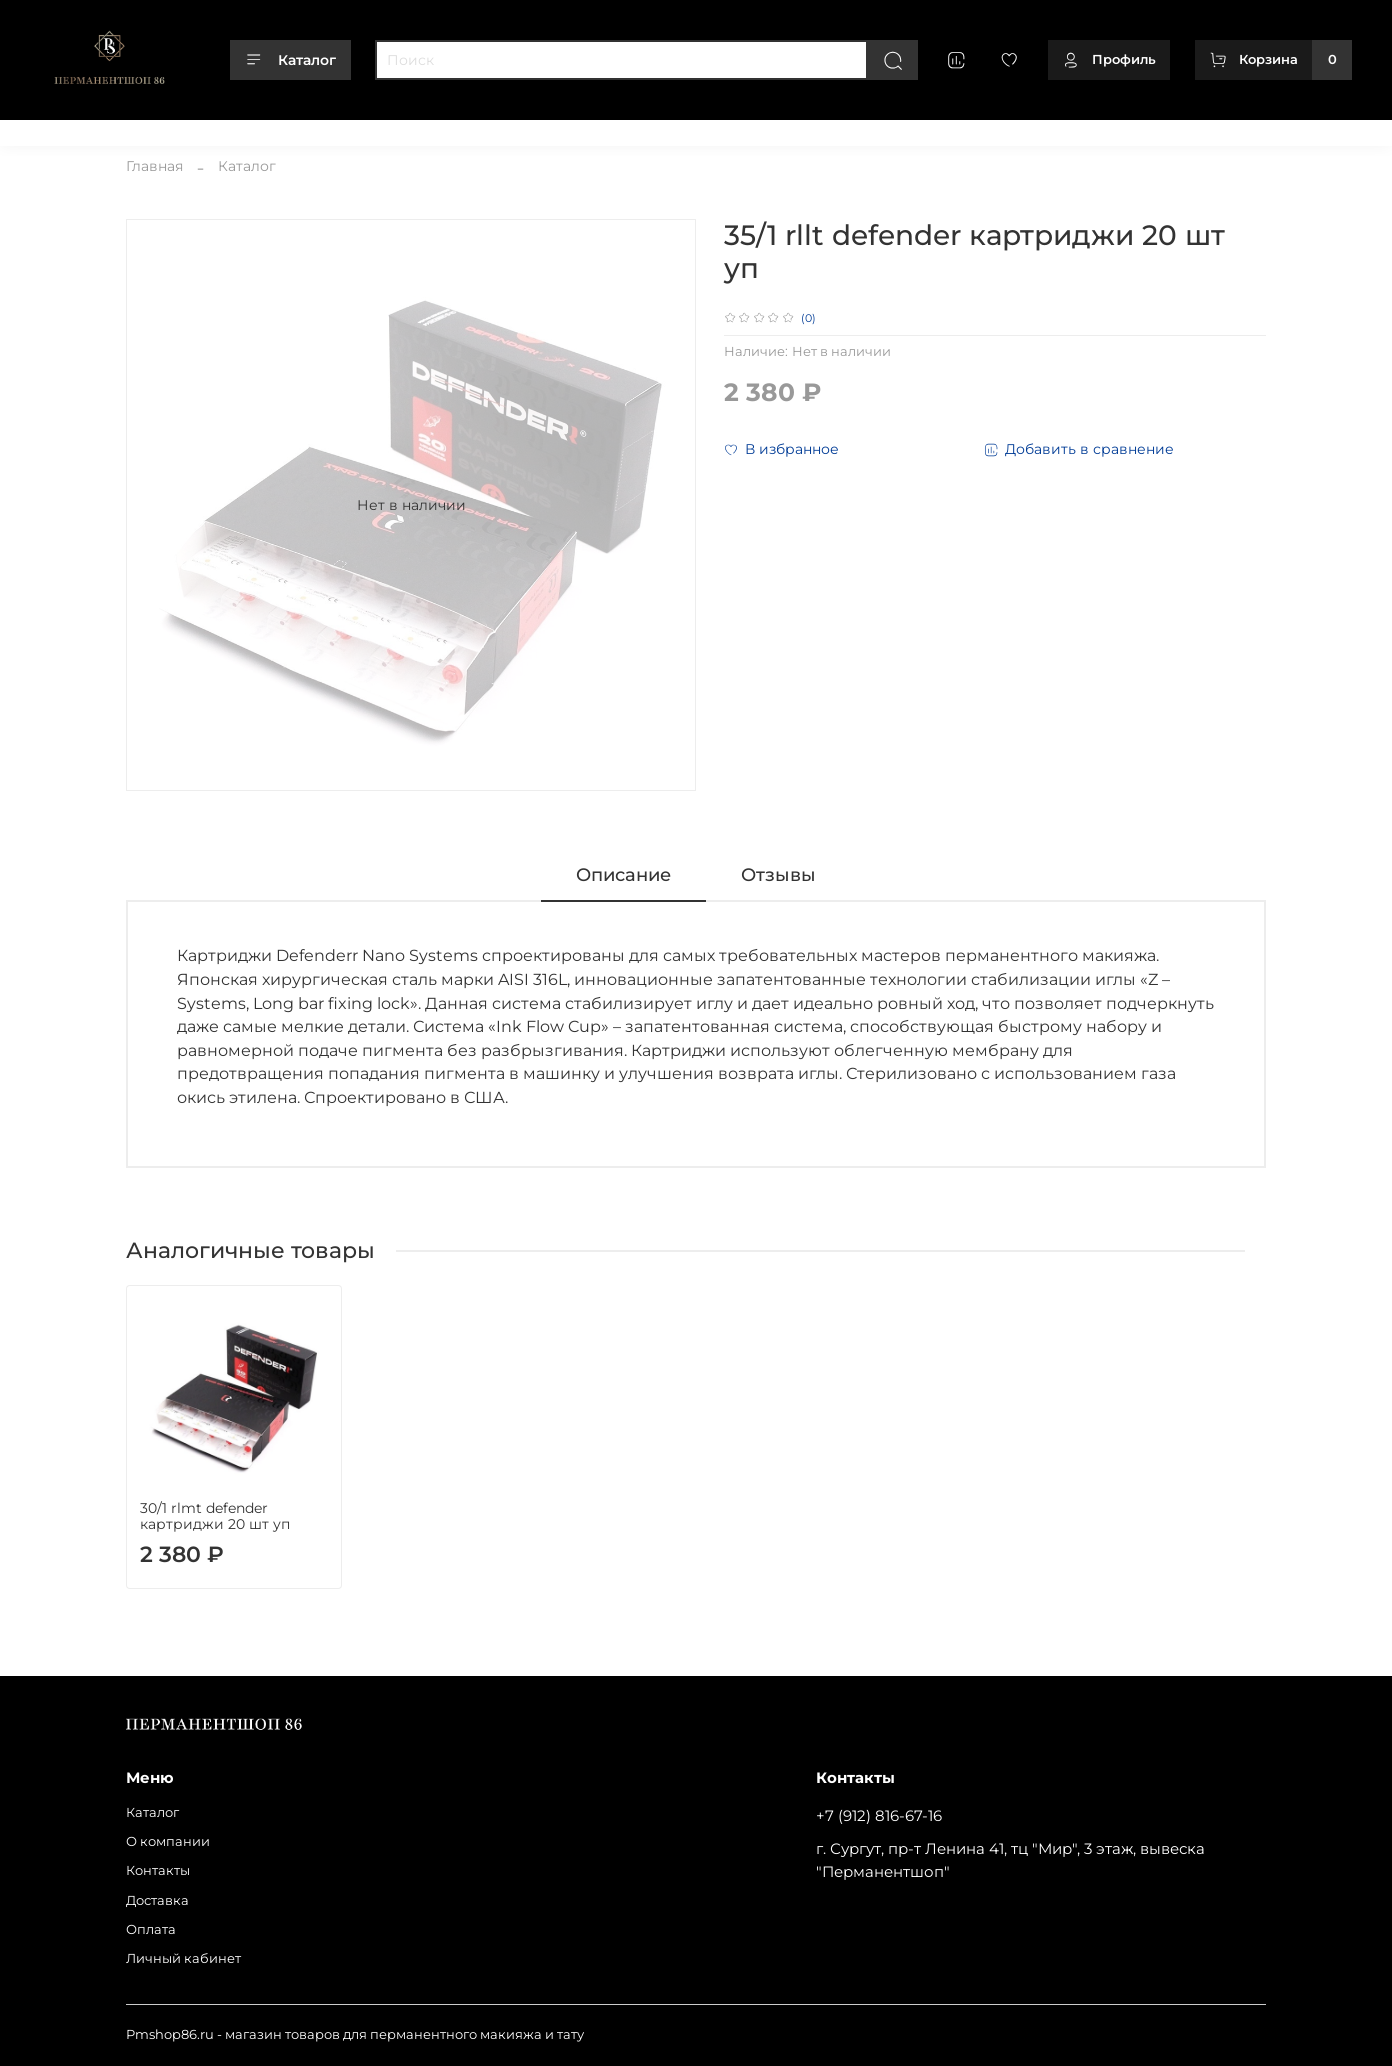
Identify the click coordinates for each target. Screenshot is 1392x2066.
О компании (153, 128)
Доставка (326, 128)
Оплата (401, 128)
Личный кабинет (501, 128)
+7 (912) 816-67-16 (879, 1815)
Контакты (245, 128)
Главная (154, 166)
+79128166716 (1309, 128)
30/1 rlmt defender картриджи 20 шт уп (215, 1516)
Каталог (290, 60)
